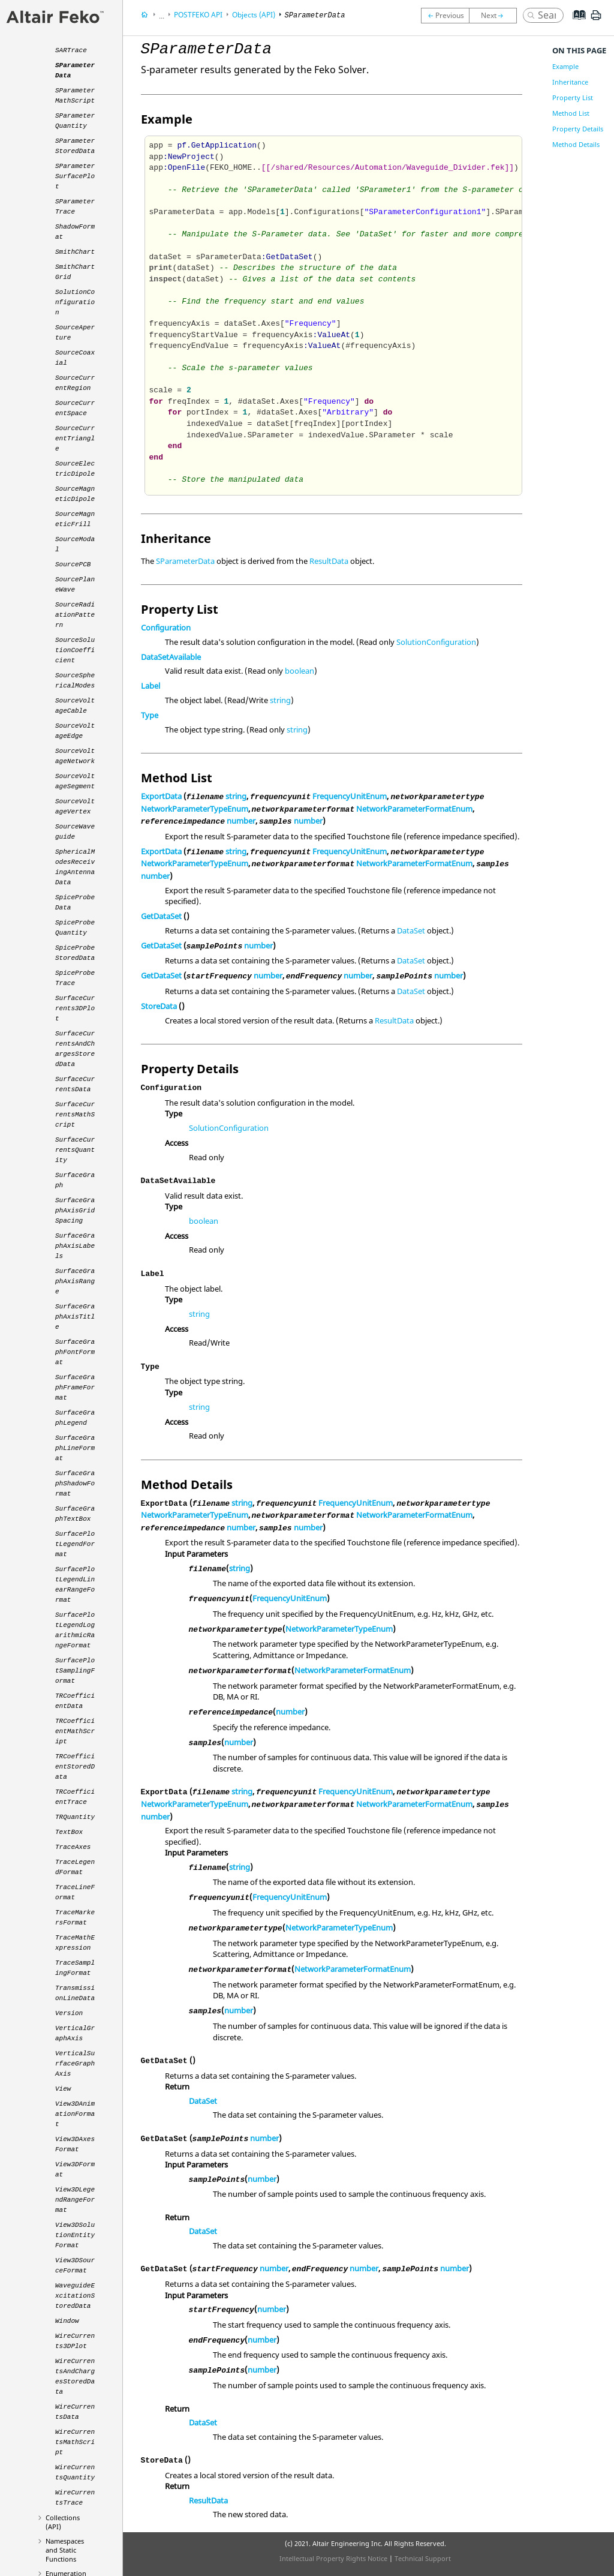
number (241, 820)
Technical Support (423, 2558)
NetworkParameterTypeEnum (194, 808)
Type (149, 715)
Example (565, 66)
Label (150, 685)
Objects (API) (253, 15)
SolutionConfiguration (436, 642)
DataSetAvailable (171, 656)
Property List (572, 97)
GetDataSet (161, 916)
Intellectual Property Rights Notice (333, 2558)
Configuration (166, 627)
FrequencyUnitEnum (349, 796)
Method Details (576, 144)
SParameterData (185, 561)
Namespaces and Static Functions (65, 2549)
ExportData (161, 796)
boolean (299, 670)
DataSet (411, 930)
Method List (570, 113)
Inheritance (570, 81)
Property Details (577, 128)
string (280, 700)
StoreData (159, 1006)
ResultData (328, 561)
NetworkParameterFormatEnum (414, 808)
